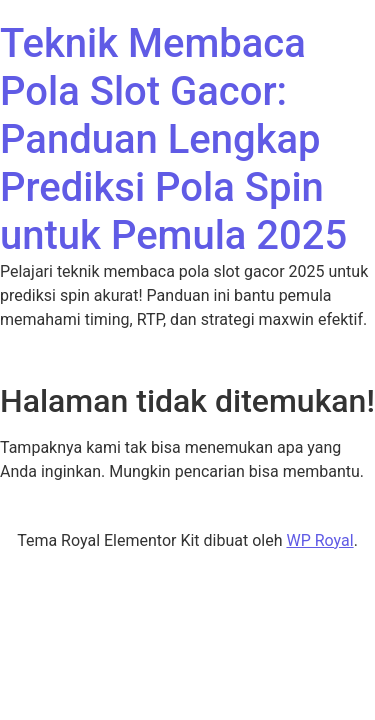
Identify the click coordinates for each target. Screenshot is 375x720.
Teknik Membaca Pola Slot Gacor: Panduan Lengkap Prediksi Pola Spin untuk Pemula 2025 (173, 139)
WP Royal (319, 540)
